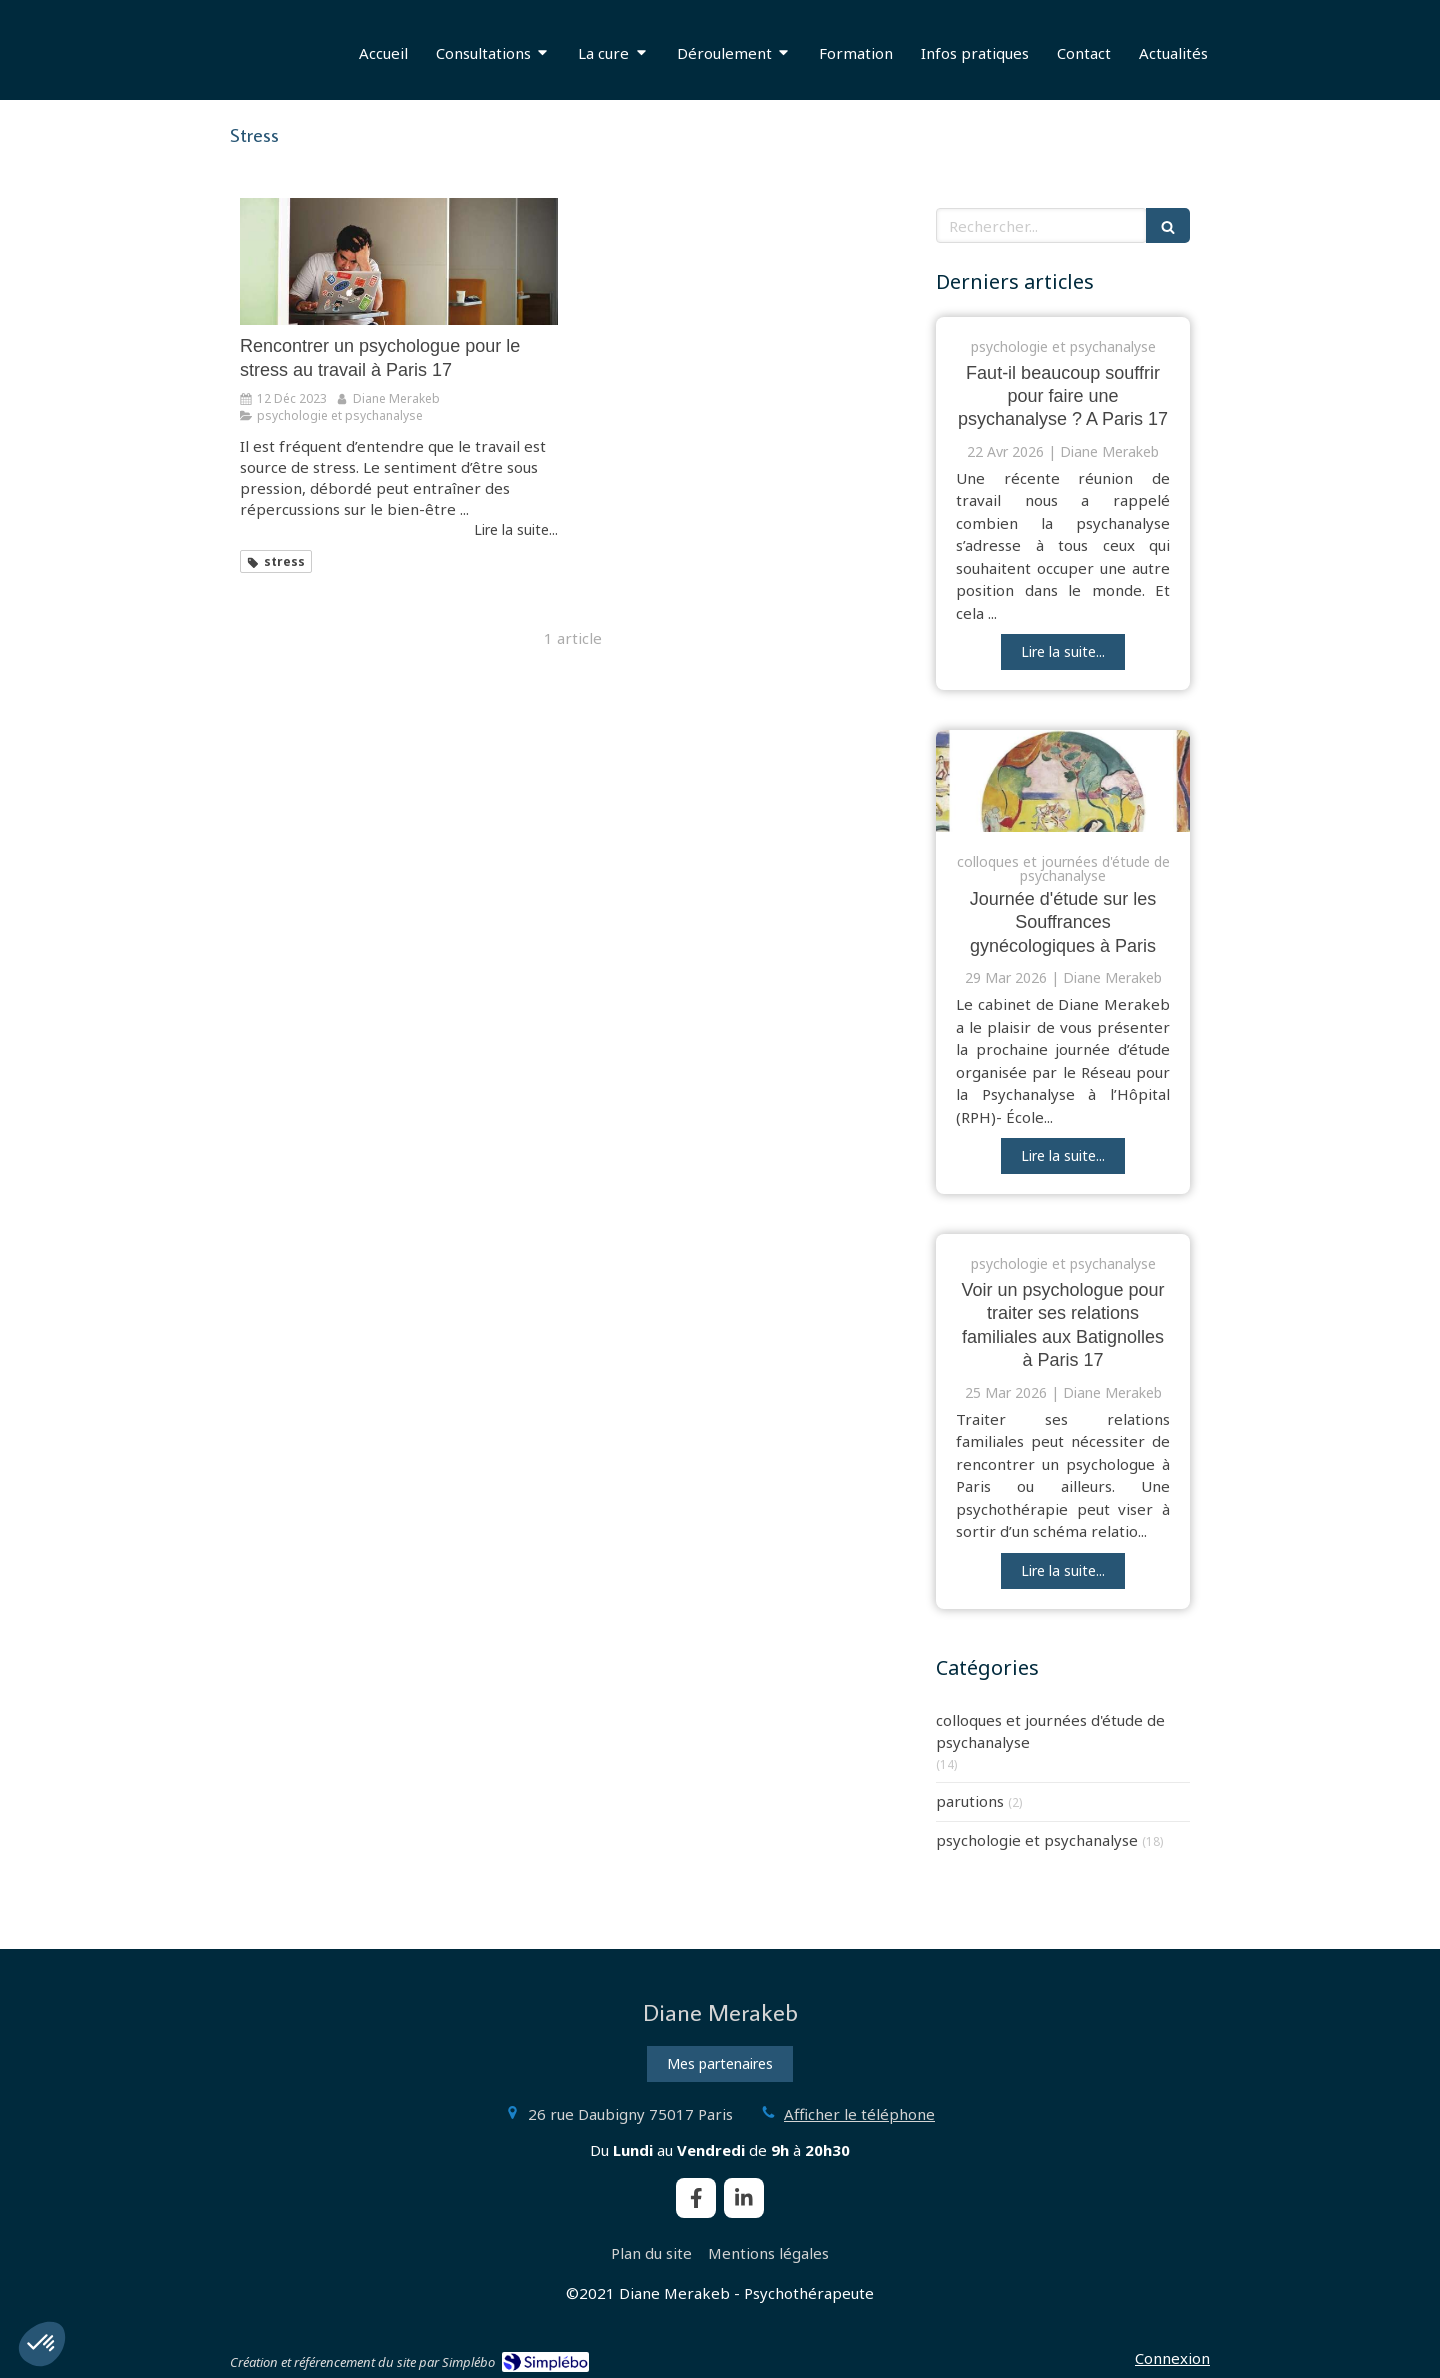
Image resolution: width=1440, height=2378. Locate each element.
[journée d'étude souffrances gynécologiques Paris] (1063, 781)
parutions (970, 1801)
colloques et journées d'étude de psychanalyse (1050, 1730)
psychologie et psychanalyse (1037, 1840)
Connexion (1172, 2358)
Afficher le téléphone (859, 2114)
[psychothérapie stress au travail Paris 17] (399, 261)
